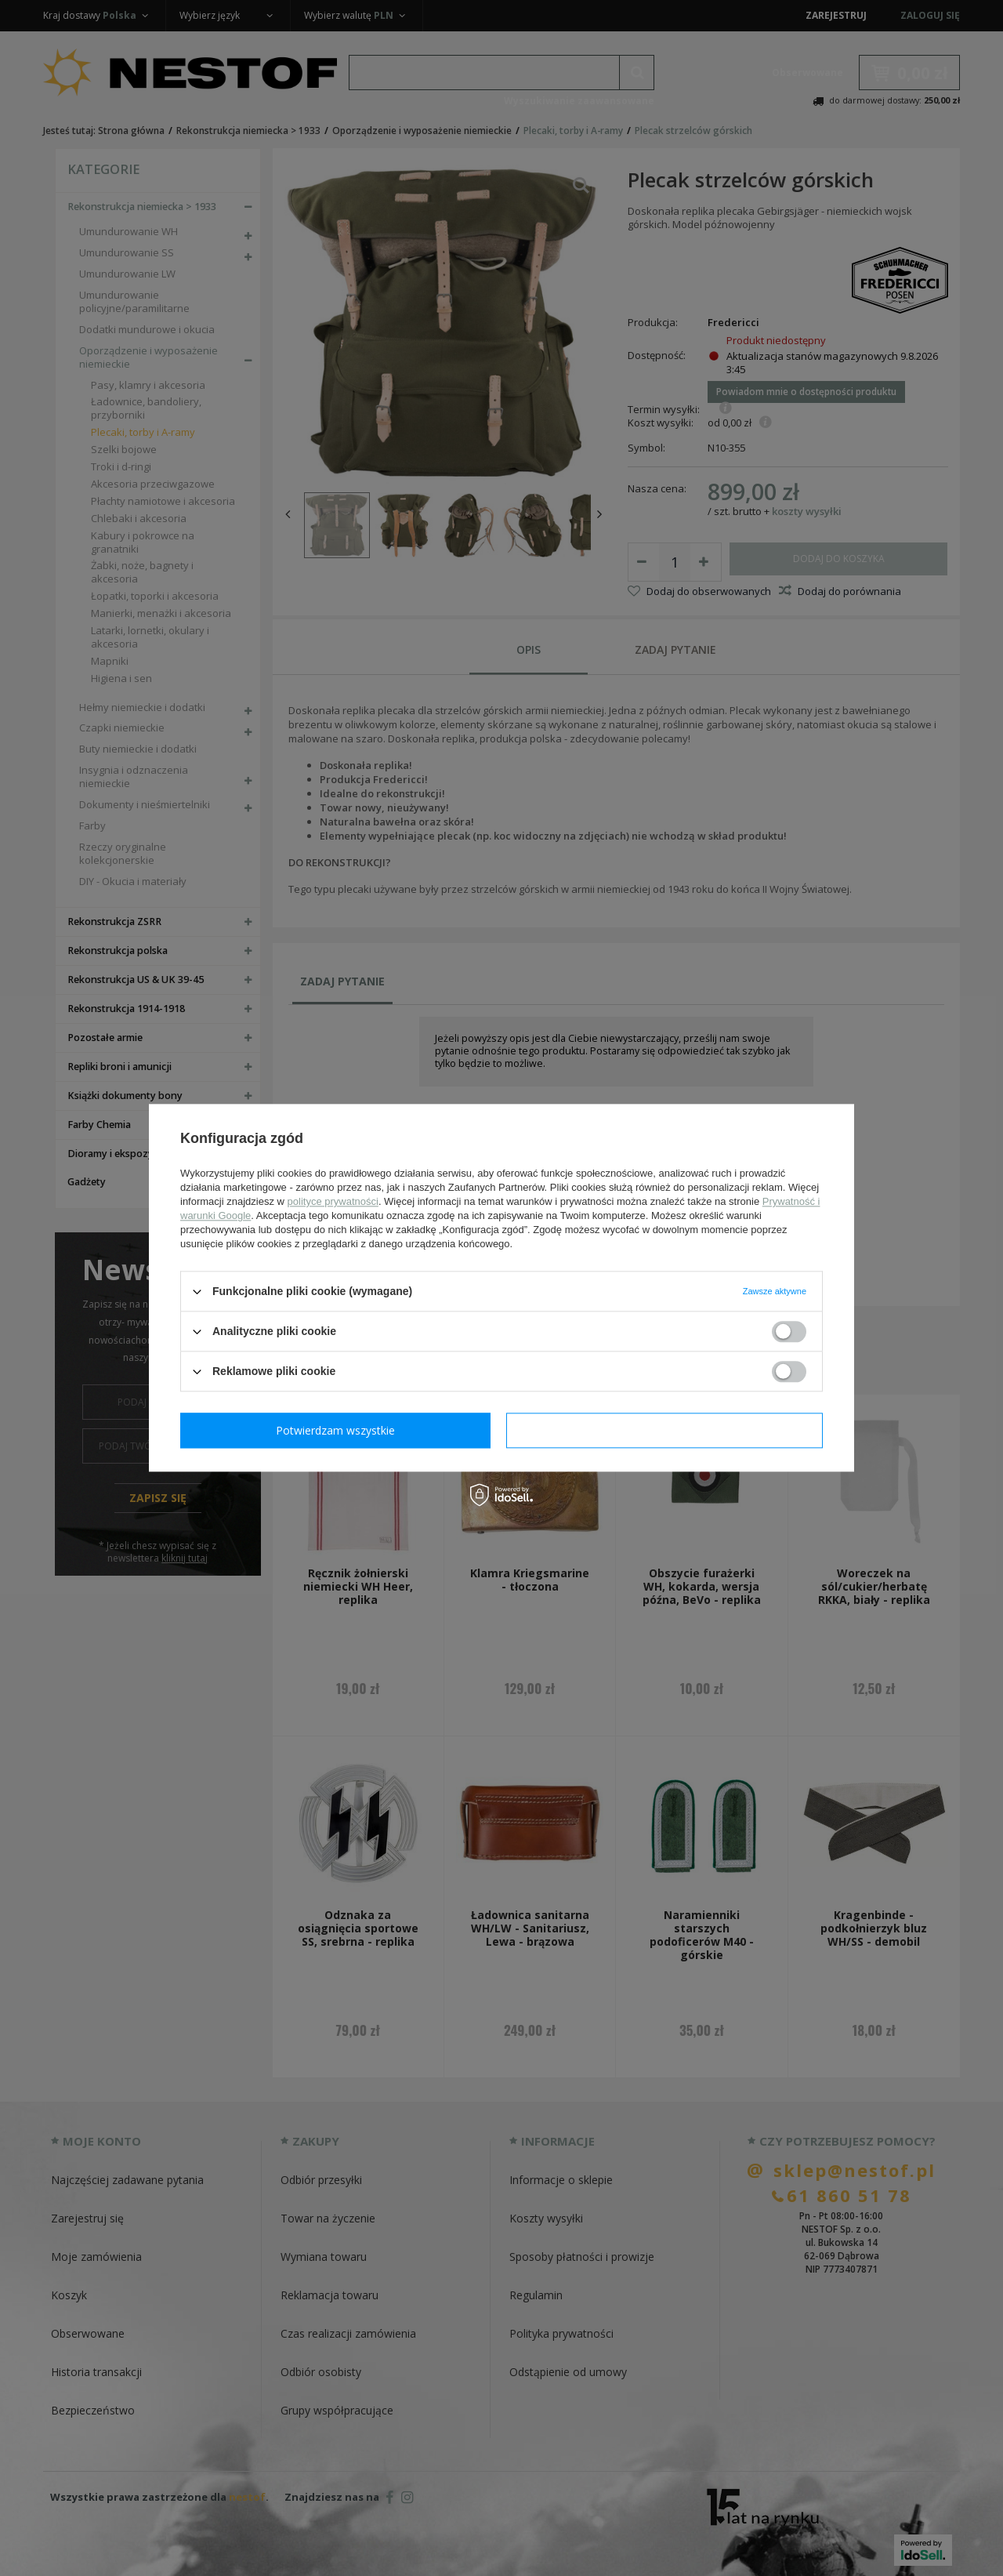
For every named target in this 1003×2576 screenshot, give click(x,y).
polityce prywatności (333, 1201)
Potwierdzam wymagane (339, 1430)
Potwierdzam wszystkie (667, 1430)
